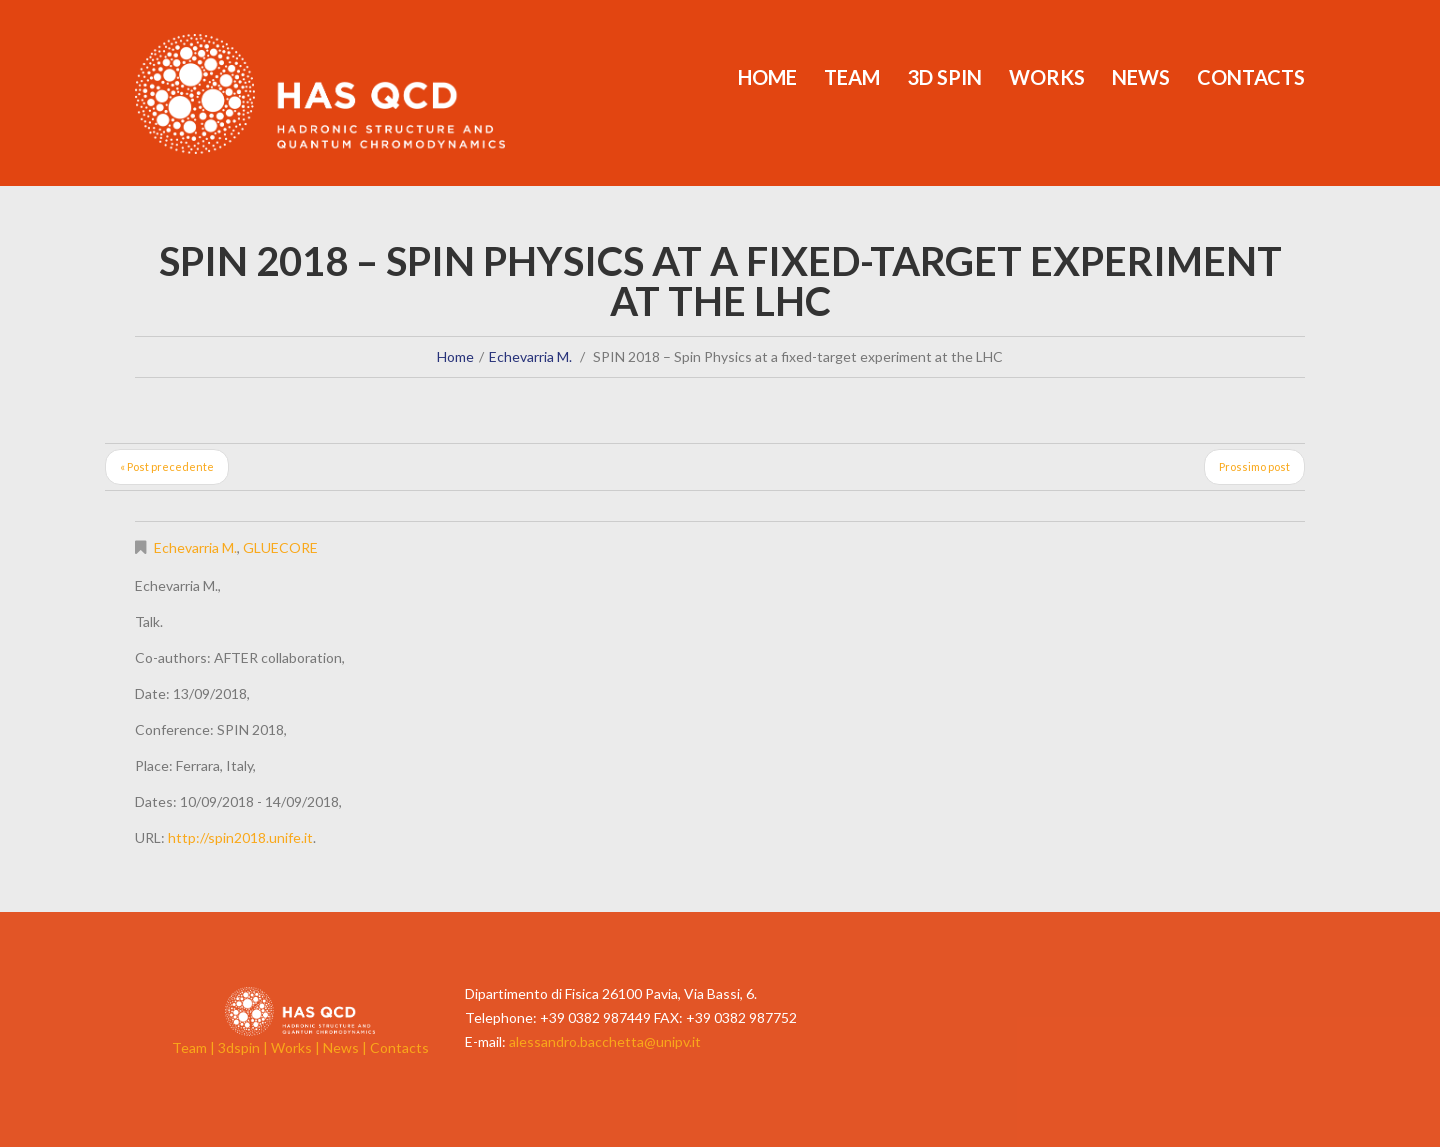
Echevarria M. (530, 356)
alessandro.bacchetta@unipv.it (605, 1041)
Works (1047, 77)
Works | (297, 1047)
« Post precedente (167, 466)
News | (346, 1047)
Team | (195, 1047)
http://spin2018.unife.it (240, 837)
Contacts (1251, 77)
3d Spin (944, 77)
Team (852, 77)
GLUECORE (280, 547)
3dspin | (244, 1047)
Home (767, 77)
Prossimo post (1254, 466)
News (1141, 77)
